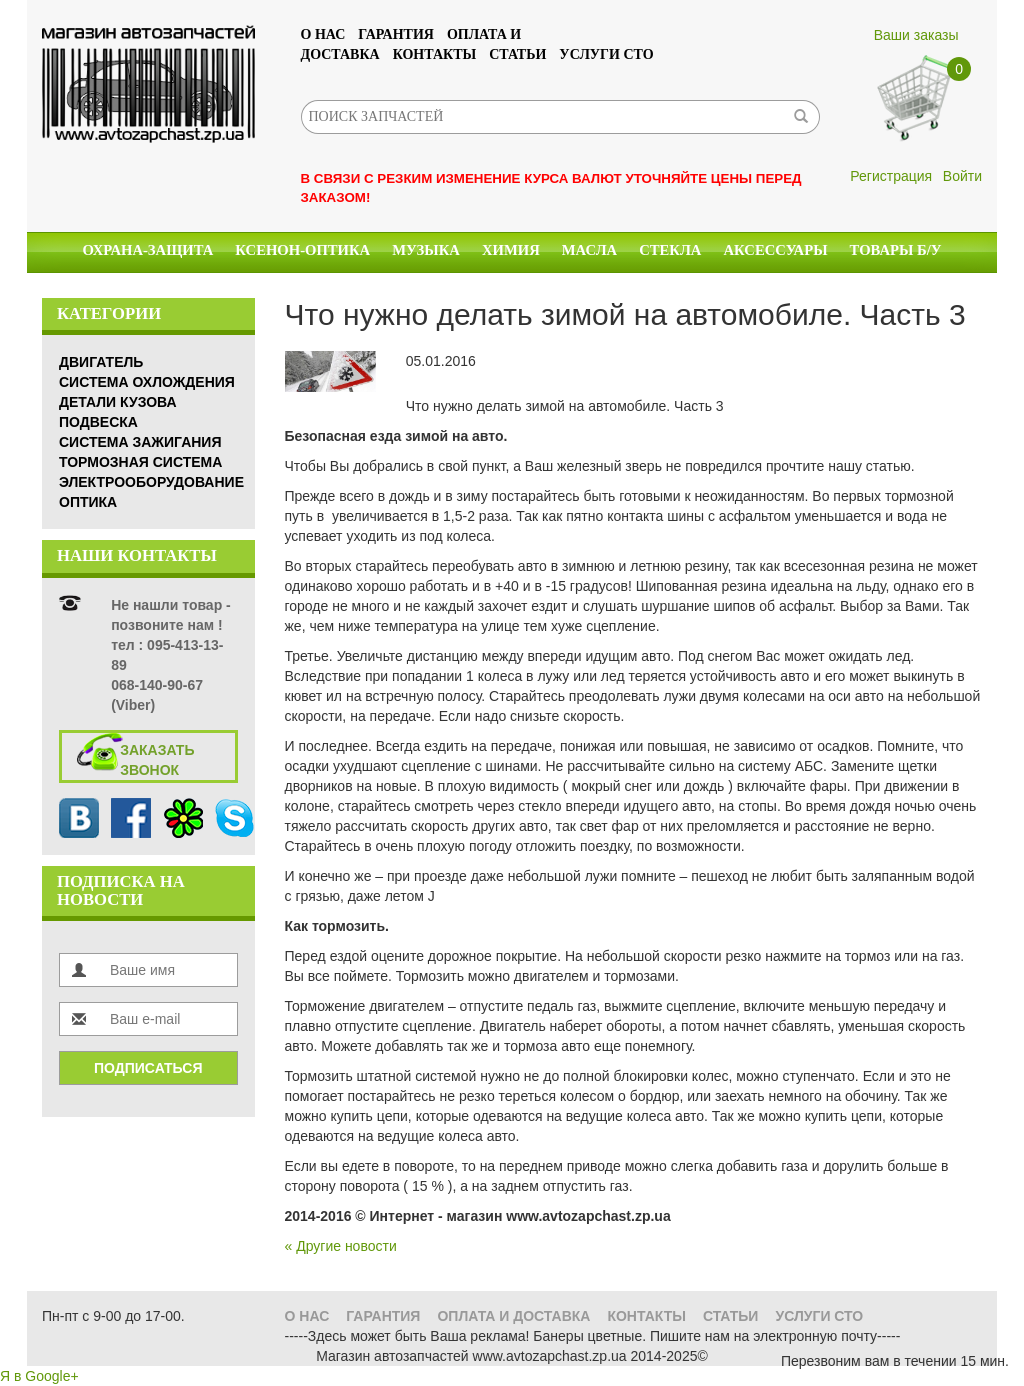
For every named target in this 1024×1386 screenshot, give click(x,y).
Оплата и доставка (513, 1316)
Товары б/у (896, 250)
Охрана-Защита (148, 250)
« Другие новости (341, 1246)
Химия (511, 250)
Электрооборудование (151, 482)
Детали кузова (118, 402)
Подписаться (148, 1068)
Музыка (426, 250)
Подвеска (98, 422)
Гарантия (396, 34)
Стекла (670, 250)
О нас (323, 34)
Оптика (88, 502)
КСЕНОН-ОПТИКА (302, 250)
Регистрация (891, 176)
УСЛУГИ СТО (606, 54)
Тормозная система (140, 462)
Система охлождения (147, 382)
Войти (962, 176)
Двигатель (101, 362)
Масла (589, 250)
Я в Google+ (39, 1376)
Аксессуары (775, 250)
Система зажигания (140, 442)
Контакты (435, 54)
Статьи (517, 54)
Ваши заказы (916, 35)
